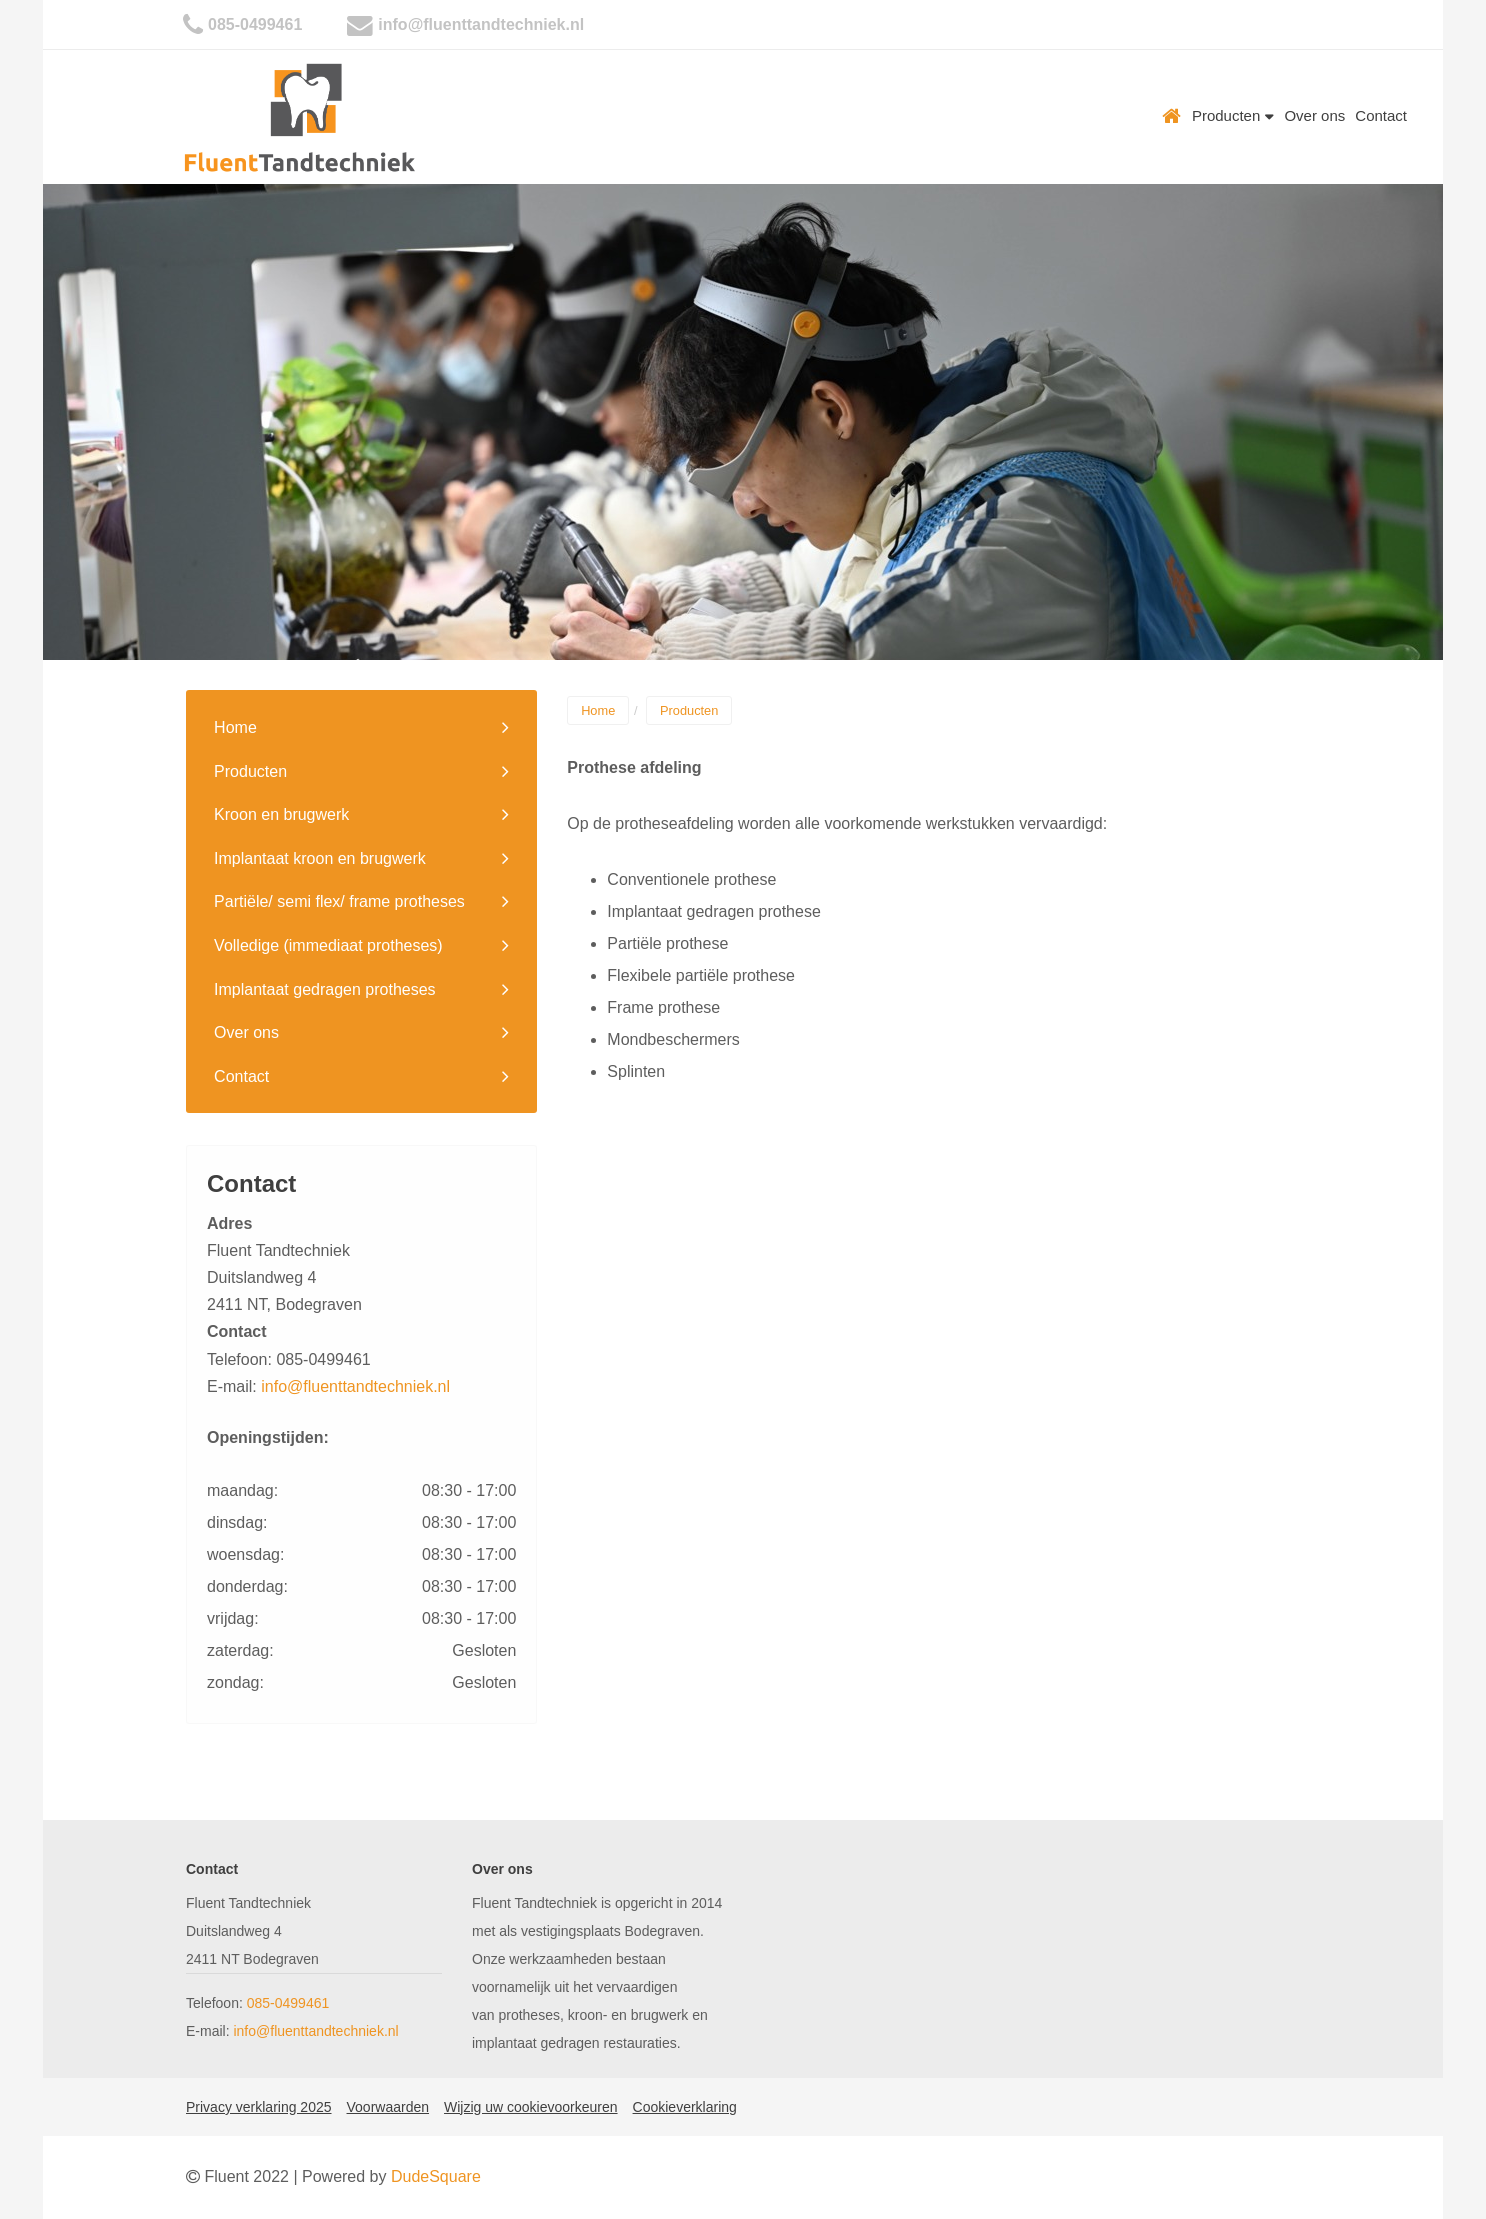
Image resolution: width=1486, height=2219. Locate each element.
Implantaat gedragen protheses (324, 989)
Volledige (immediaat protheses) (328, 945)
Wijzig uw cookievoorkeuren (531, 2107)
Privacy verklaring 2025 (259, 2107)
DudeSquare (436, 2176)
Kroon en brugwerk (281, 814)
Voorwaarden (388, 2107)
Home (1172, 116)
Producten (1233, 115)
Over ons (1314, 115)
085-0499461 (255, 24)
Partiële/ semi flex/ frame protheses (339, 901)
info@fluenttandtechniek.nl (481, 24)
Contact (1381, 115)
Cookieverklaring (685, 2107)
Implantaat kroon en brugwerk (320, 858)
